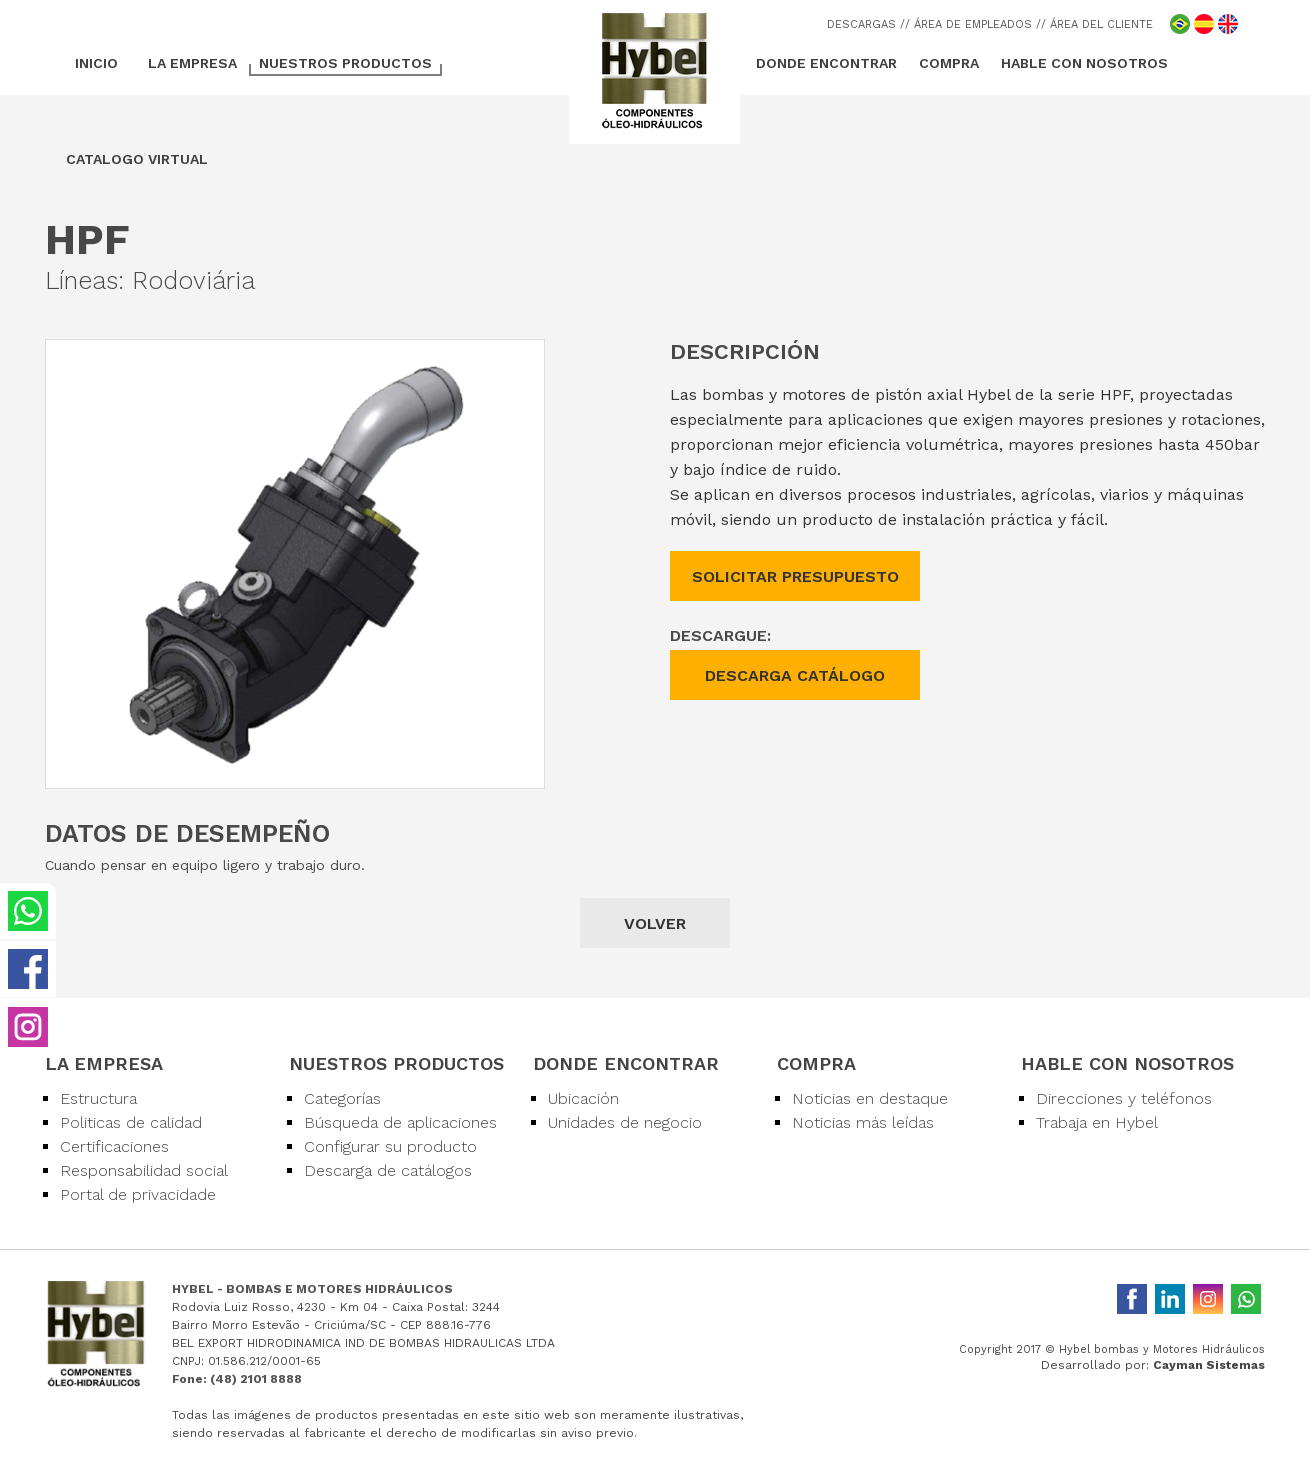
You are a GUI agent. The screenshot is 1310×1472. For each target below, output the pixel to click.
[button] (526, 358)
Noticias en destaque (870, 1098)
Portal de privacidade (138, 1194)
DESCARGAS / (866, 24)
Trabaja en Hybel (1097, 1122)
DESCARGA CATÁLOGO (795, 675)
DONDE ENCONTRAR (826, 63)
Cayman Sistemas (1209, 1365)
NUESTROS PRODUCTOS (345, 63)
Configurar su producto (390, 1146)
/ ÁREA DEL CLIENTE (1097, 24)
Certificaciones (114, 1146)
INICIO (96, 63)
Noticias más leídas (863, 1122)
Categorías (342, 1098)
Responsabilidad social (144, 1170)
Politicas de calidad (131, 1122)
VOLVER (655, 923)
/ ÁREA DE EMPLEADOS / (973, 24)
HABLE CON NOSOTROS (1084, 63)
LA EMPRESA (192, 63)
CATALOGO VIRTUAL (137, 159)
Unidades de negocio (625, 1122)
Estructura (98, 1098)
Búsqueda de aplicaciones (400, 1122)
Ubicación (583, 1098)
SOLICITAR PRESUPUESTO (795, 576)
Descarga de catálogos (388, 1170)
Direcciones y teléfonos (1124, 1098)
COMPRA (949, 63)
